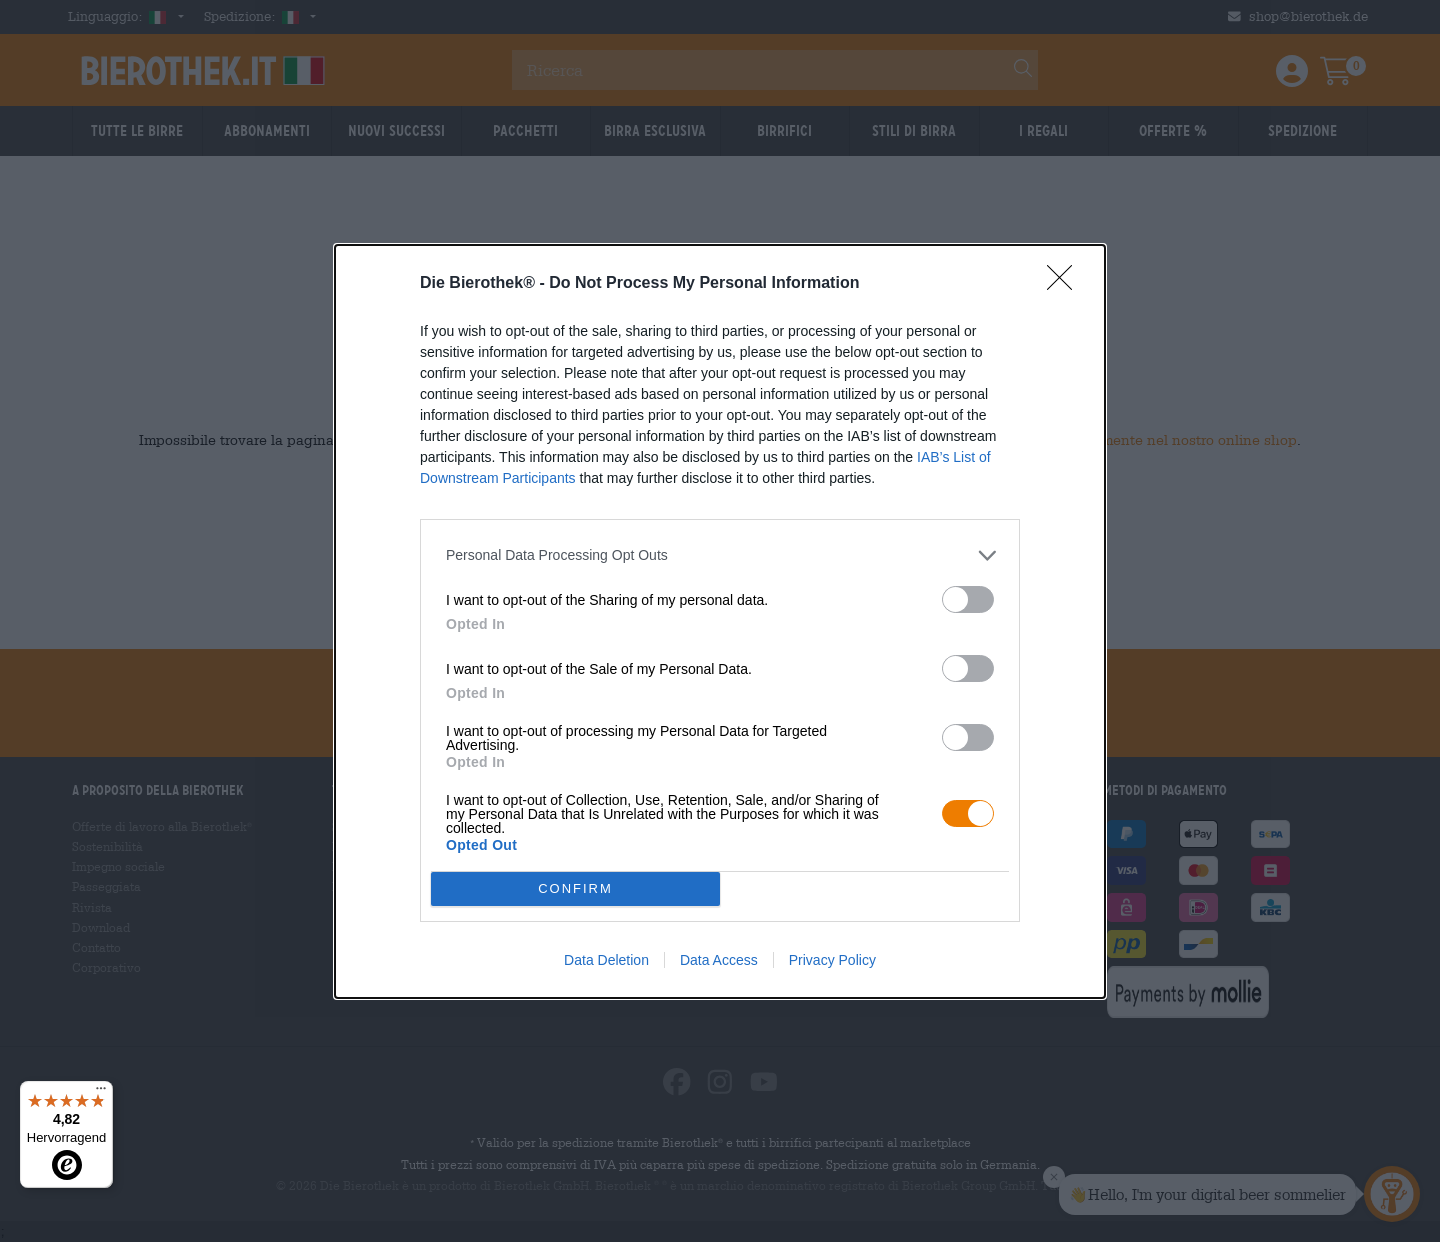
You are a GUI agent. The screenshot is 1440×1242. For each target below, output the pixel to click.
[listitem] (720, 555)
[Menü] (101, 1093)
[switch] (968, 599)
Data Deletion (606, 960)
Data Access (719, 960)
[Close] (1066, 284)
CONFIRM (575, 887)
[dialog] (720, 621)
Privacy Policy (832, 960)
